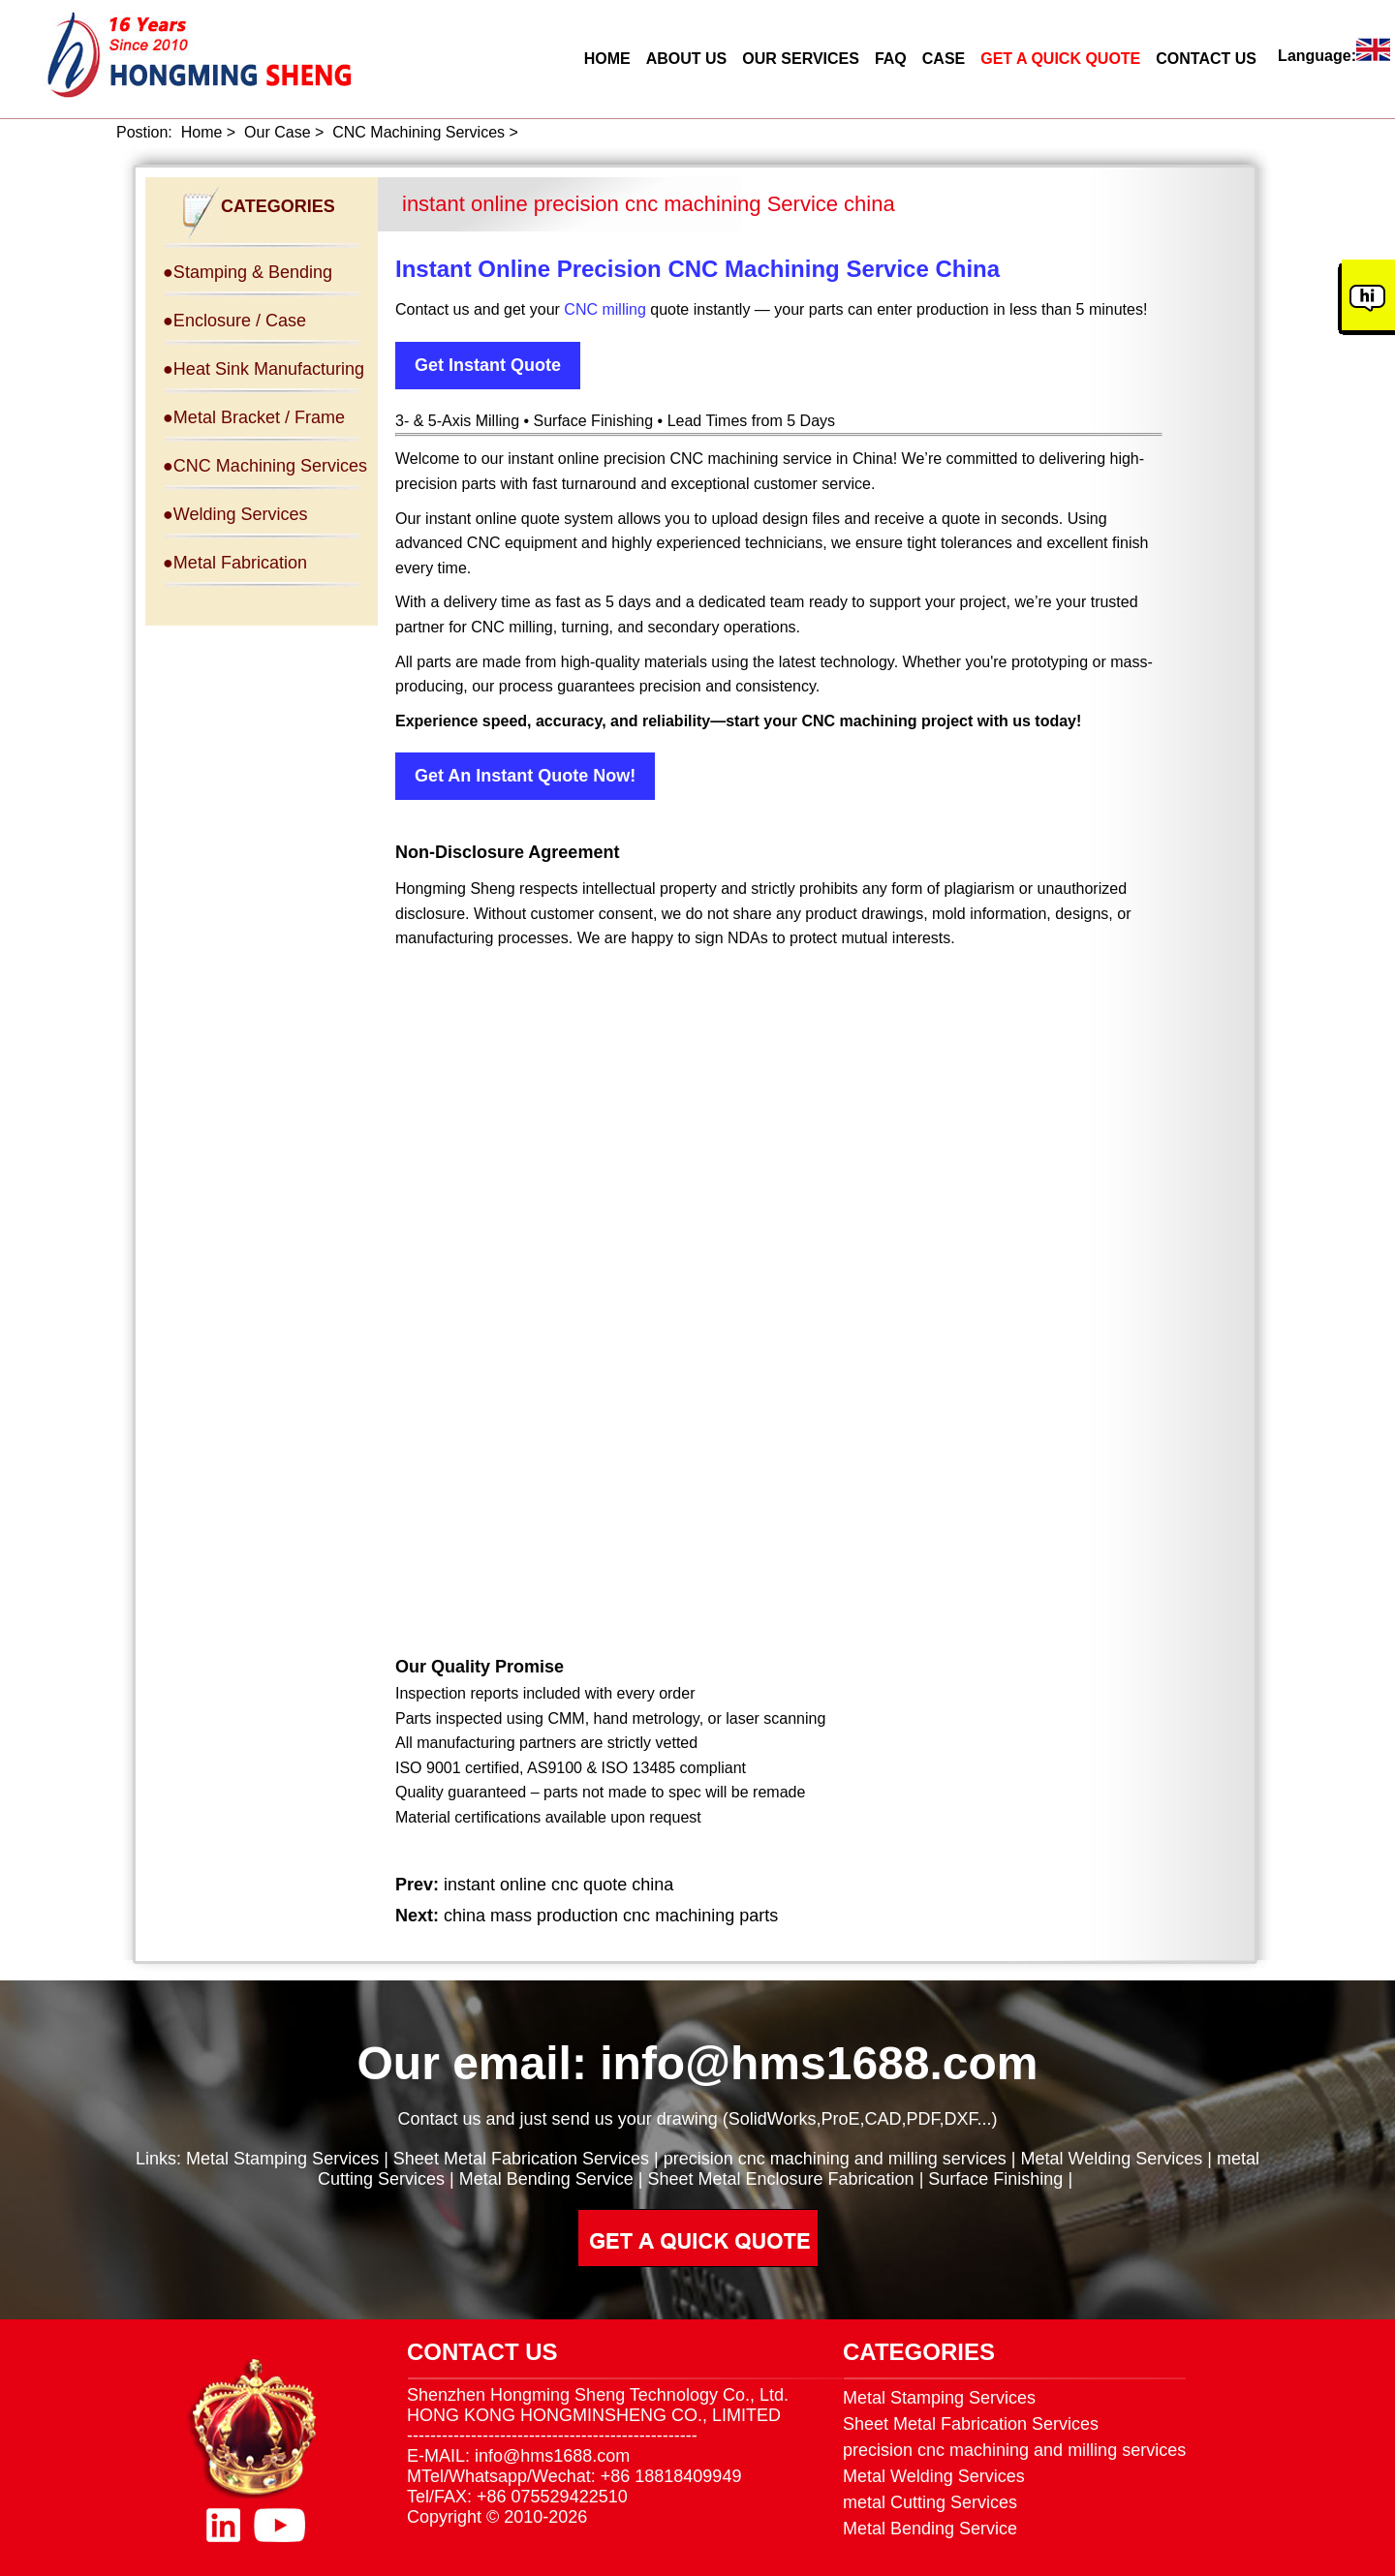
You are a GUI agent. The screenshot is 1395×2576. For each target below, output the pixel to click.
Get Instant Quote (488, 365)
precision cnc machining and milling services (835, 2158)
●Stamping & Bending (247, 272)
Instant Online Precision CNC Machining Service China (697, 269)
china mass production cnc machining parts (611, 1915)
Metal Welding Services (1112, 2158)
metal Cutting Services (930, 2502)
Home (202, 132)
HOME (607, 58)
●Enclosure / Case (234, 320)
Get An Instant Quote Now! (525, 775)
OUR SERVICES (800, 58)
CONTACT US (1206, 58)
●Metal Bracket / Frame (254, 417)
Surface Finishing (995, 2179)
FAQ (891, 58)
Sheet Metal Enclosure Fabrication (780, 2179)
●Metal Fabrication (235, 562)
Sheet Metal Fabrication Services (521, 2158)
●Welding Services (235, 514)
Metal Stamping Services (282, 2158)
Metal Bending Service (546, 2179)
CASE (943, 58)
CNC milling (604, 309)
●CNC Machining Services (265, 465)
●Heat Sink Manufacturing (263, 369)
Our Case (277, 132)
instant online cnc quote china (558, 1884)
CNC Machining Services (418, 132)
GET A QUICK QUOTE (1060, 58)
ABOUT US (687, 58)
